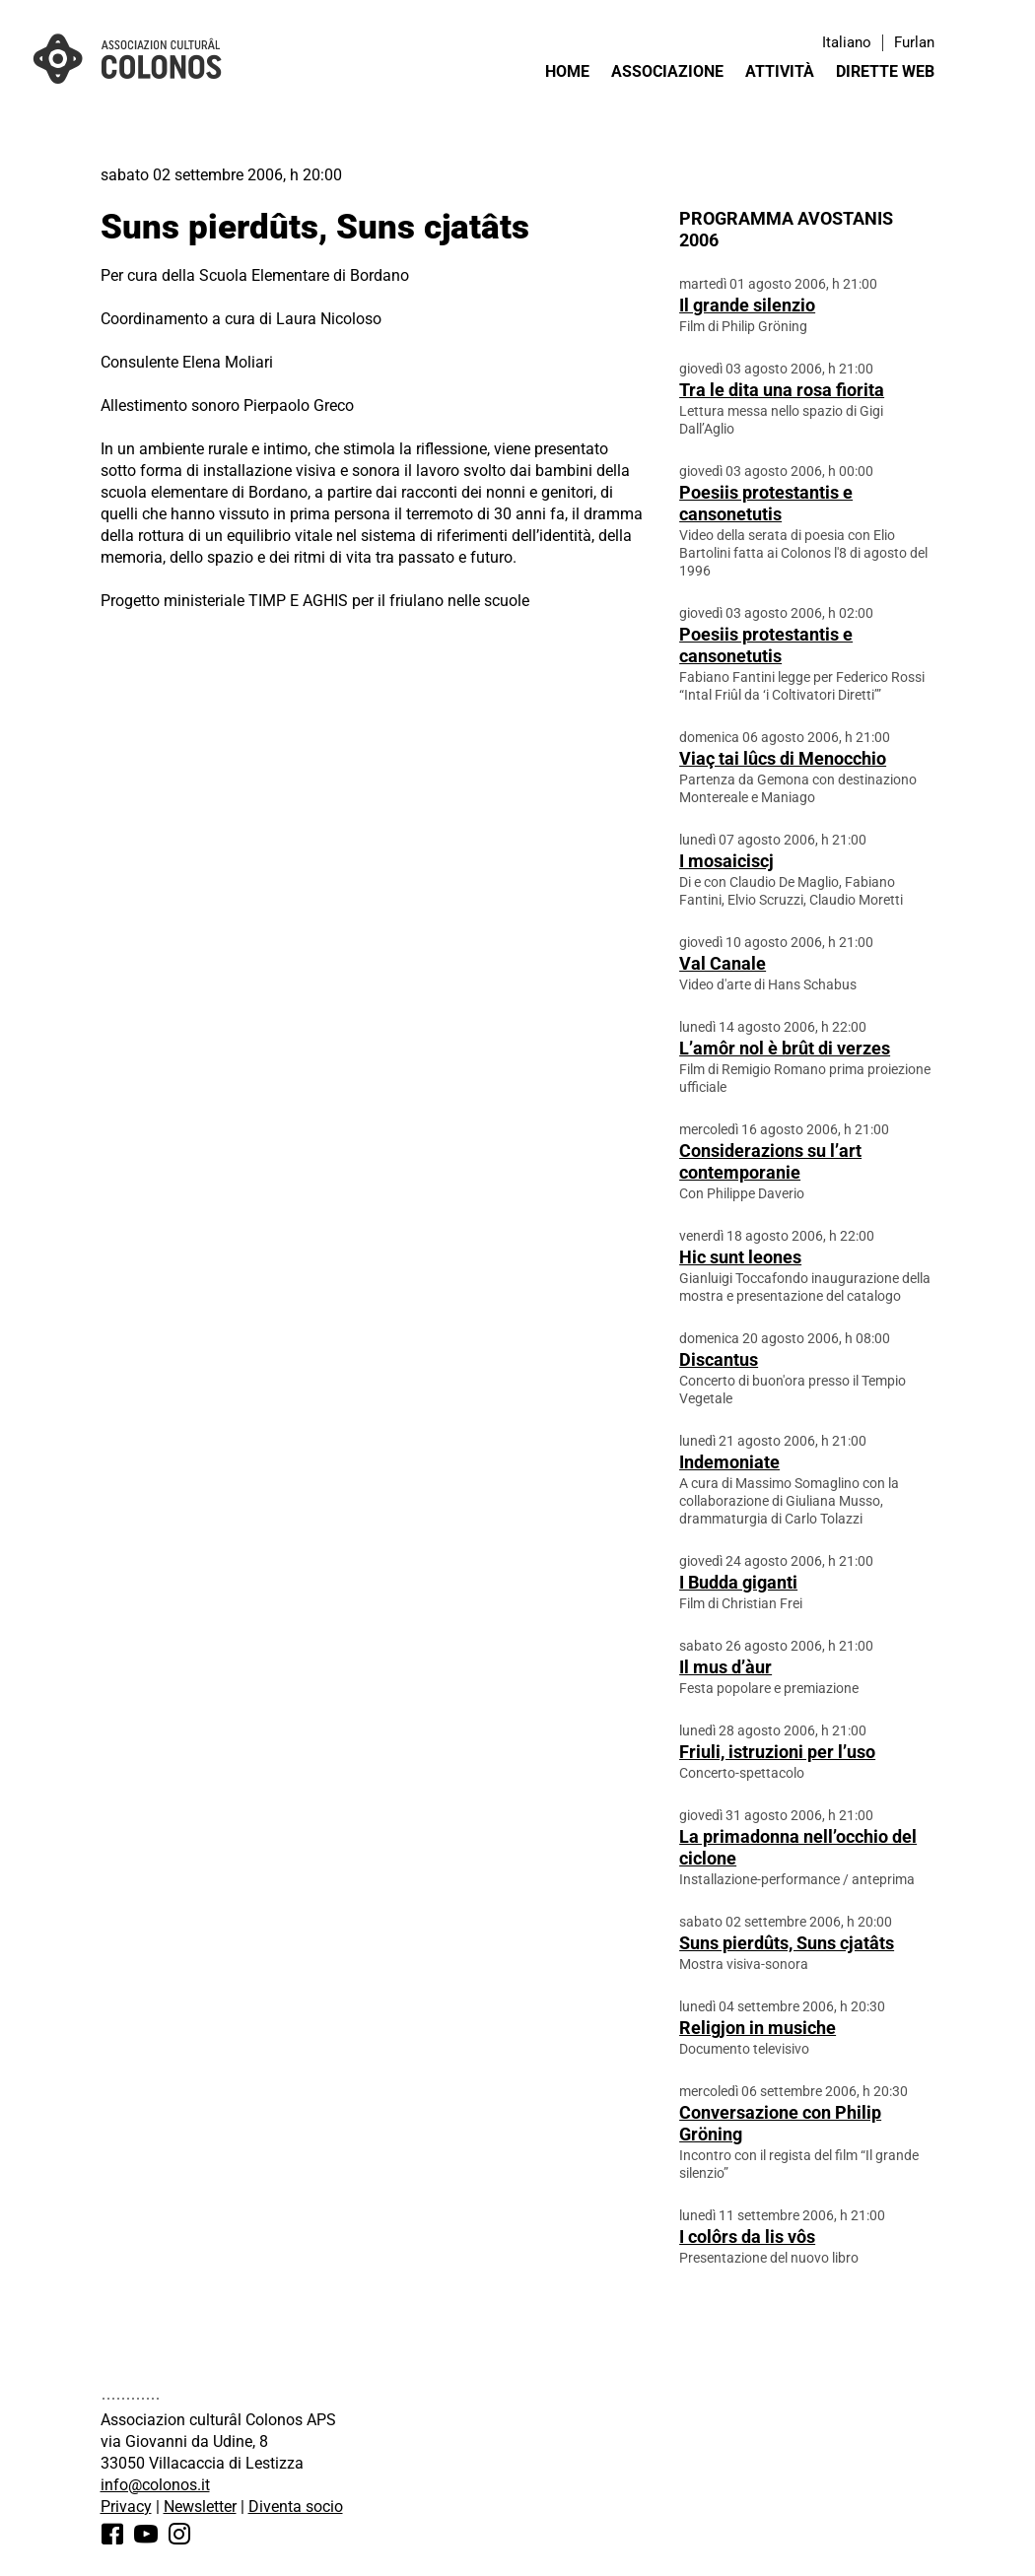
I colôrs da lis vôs (747, 2236)
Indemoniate (729, 1462)
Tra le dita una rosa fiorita (781, 389)
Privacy (126, 2506)
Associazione (667, 71)
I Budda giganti (738, 1582)
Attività (779, 71)
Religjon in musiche (757, 2027)
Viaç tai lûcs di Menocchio (782, 758)
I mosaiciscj (726, 860)
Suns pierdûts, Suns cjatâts (786, 1942)
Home (567, 71)
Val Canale (722, 963)
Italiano (846, 42)
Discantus (718, 1359)
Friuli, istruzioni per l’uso (777, 1751)
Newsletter (200, 2506)
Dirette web (885, 71)
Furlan (914, 42)
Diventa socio (295, 2506)
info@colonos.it (155, 2484)
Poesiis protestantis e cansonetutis (766, 503)
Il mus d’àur (725, 1667)
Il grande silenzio (747, 305)
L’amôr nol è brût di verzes (784, 1048)
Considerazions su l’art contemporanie (770, 1161)
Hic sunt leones (740, 1257)
